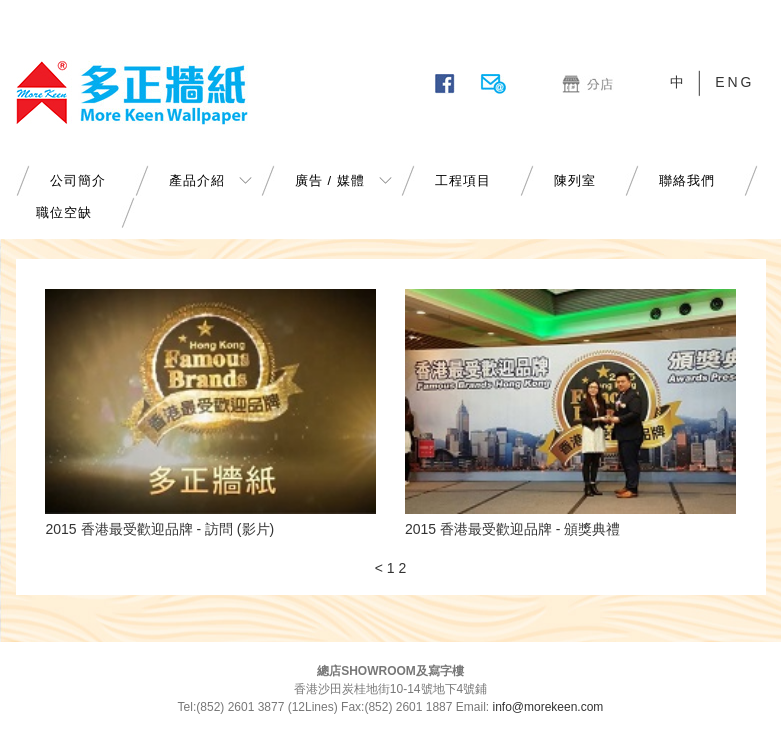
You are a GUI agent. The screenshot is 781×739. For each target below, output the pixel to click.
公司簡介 (78, 180)
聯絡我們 (687, 180)
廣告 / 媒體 (330, 180)
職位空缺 (64, 212)
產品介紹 (197, 180)
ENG (734, 82)
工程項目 (463, 180)
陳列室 (575, 180)
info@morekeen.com (547, 707)
